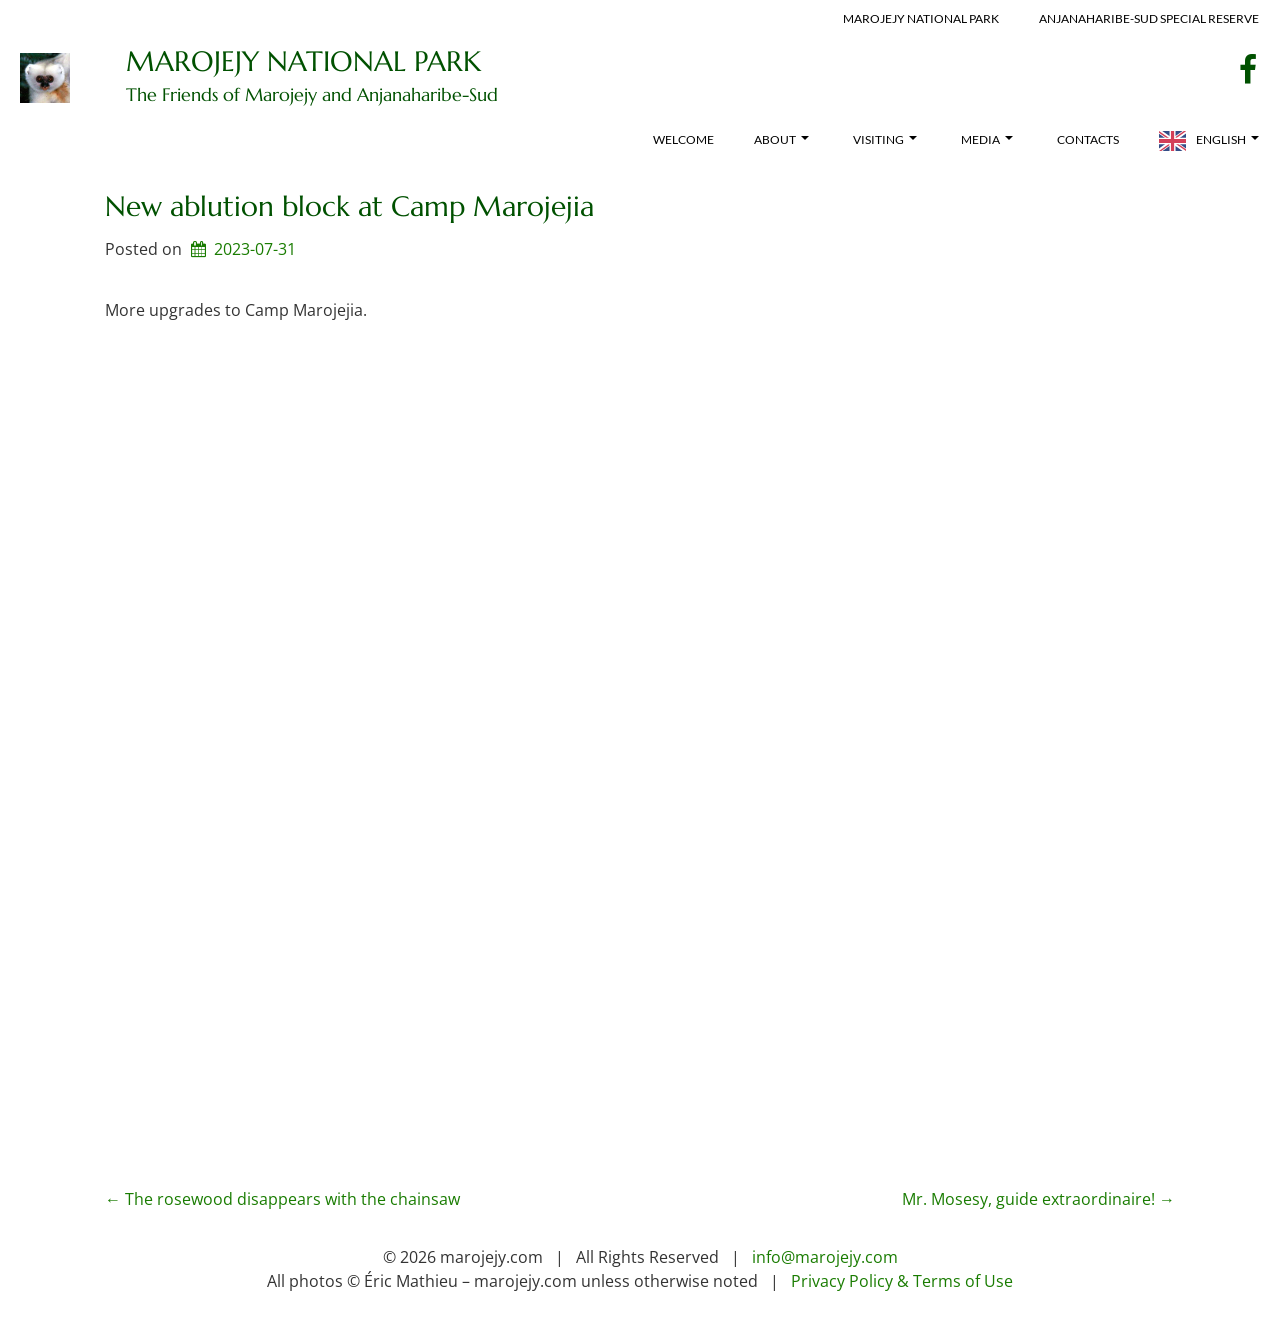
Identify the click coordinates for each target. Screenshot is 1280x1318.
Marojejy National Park (921, 18)
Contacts (1088, 139)
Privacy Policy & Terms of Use (902, 1281)
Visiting (885, 139)
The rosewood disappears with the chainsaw (282, 1199)
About (781, 139)
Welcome (683, 139)
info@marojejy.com (825, 1257)
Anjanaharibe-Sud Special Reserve (1149, 18)
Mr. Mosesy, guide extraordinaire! (1038, 1199)
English (1227, 139)
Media (987, 139)
